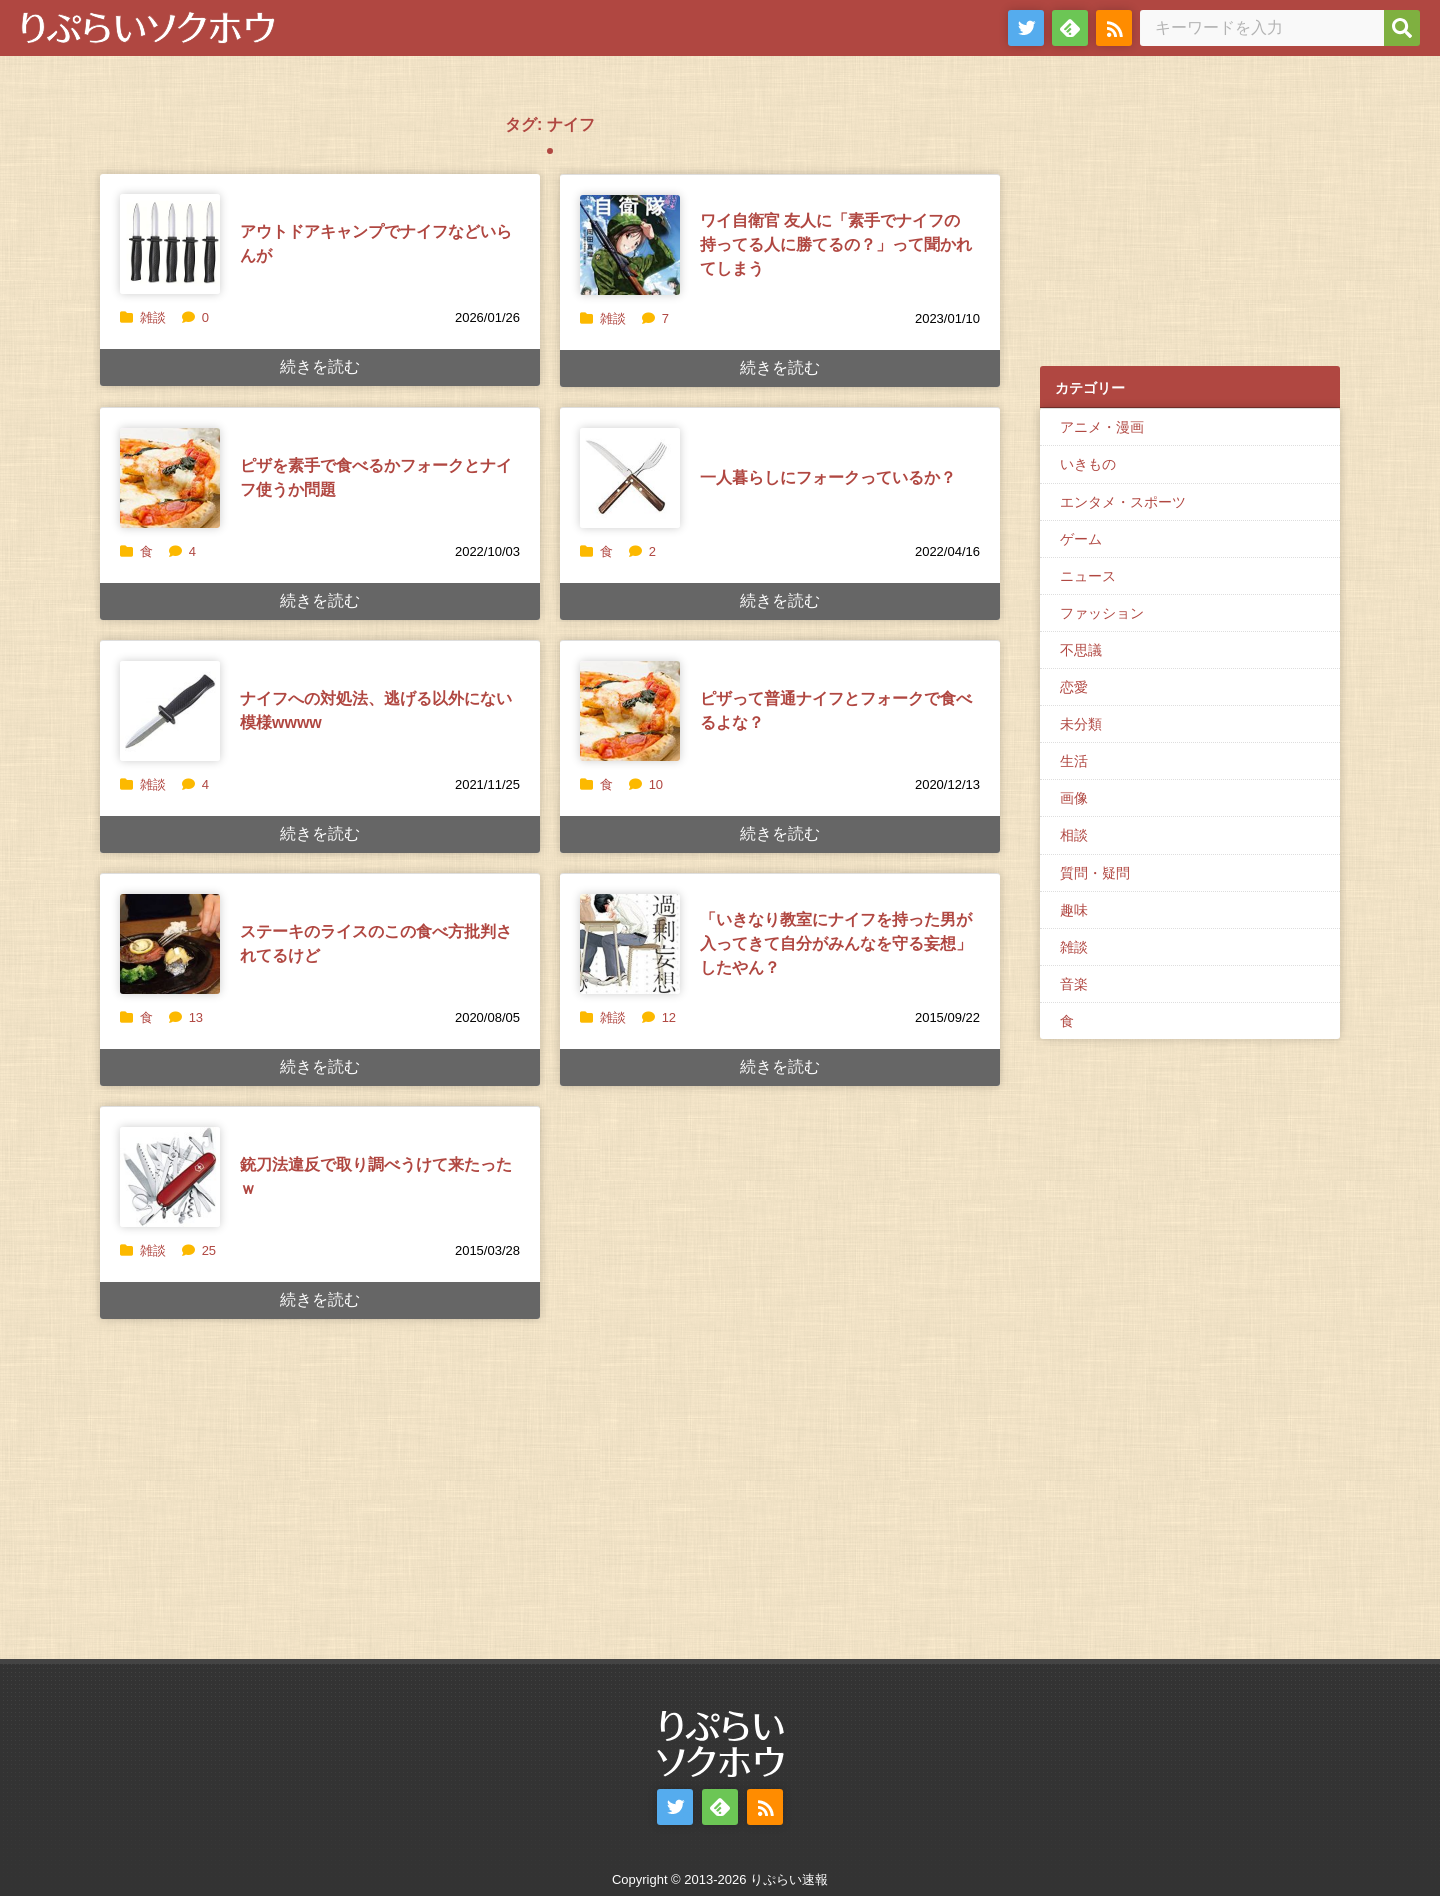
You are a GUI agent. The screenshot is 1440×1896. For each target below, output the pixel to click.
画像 (1074, 798)
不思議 (1081, 650)
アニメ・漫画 (1102, 427)
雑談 (153, 317)
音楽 (1074, 984)
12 (659, 1017)
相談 (1074, 835)
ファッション (1102, 613)
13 (186, 1017)
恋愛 (1074, 687)
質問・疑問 (1095, 873)
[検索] (1402, 28)
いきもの (1088, 464)
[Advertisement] (1190, 221)
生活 (1074, 761)
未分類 (1081, 724)
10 (646, 784)
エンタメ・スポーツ (1123, 502)
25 (199, 1250)
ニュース (1088, 576)
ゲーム (1081, 539)
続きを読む (320, 366)
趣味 (1074, 910)
